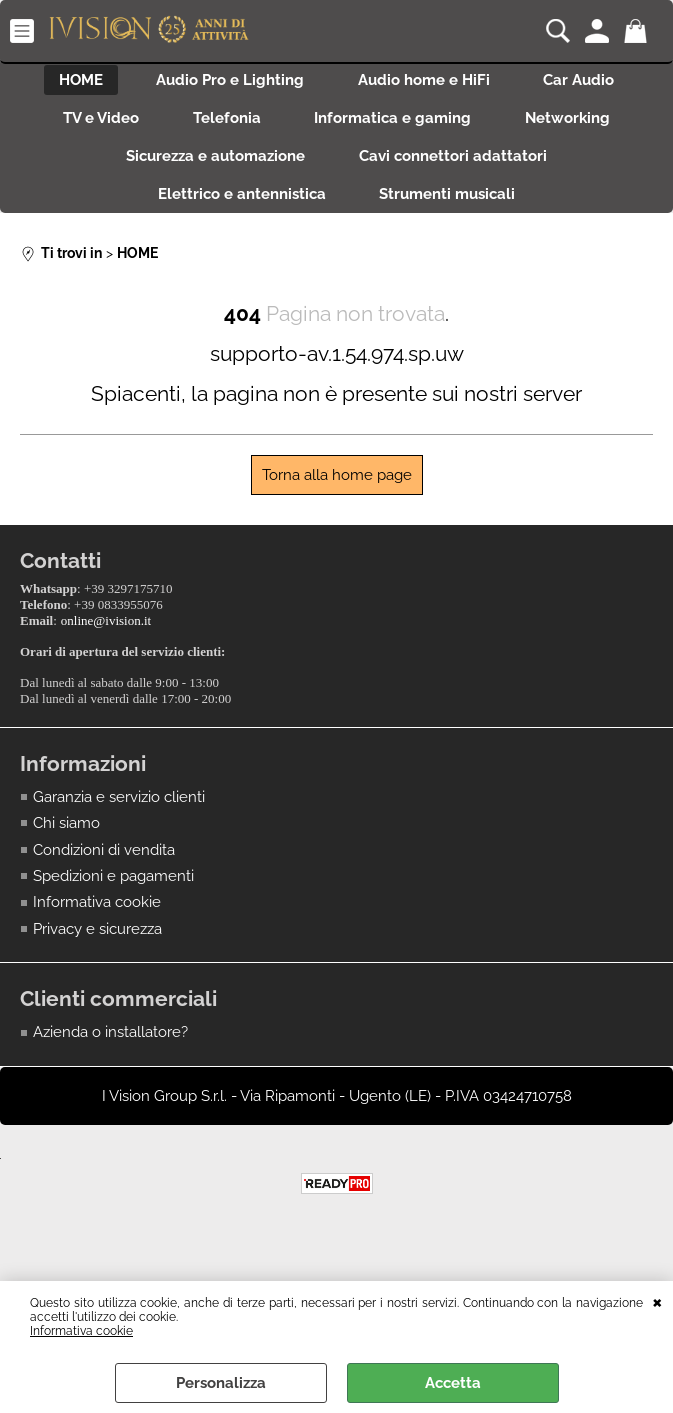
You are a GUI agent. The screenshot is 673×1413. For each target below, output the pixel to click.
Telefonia (224, 125)
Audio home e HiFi (427, 82)
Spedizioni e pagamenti (113, 889)
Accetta (453, 1383)
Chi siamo (66, 836)
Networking (577, 125)
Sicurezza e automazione (212, 167)
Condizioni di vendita (104, 862)
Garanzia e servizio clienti (119, 809)
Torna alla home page (337, 493)
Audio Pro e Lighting (227, 82)
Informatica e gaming (396, 125)
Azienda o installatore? (110, 1045)
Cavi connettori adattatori (456, 167)
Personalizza (221, 1383)
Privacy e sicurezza (97, 942)
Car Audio (588, 82)
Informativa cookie (81, 1331)
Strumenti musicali (451, 210)
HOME (71, 82)
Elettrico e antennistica (239, 210)
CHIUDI (657, 1301)
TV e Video (92, 125)
